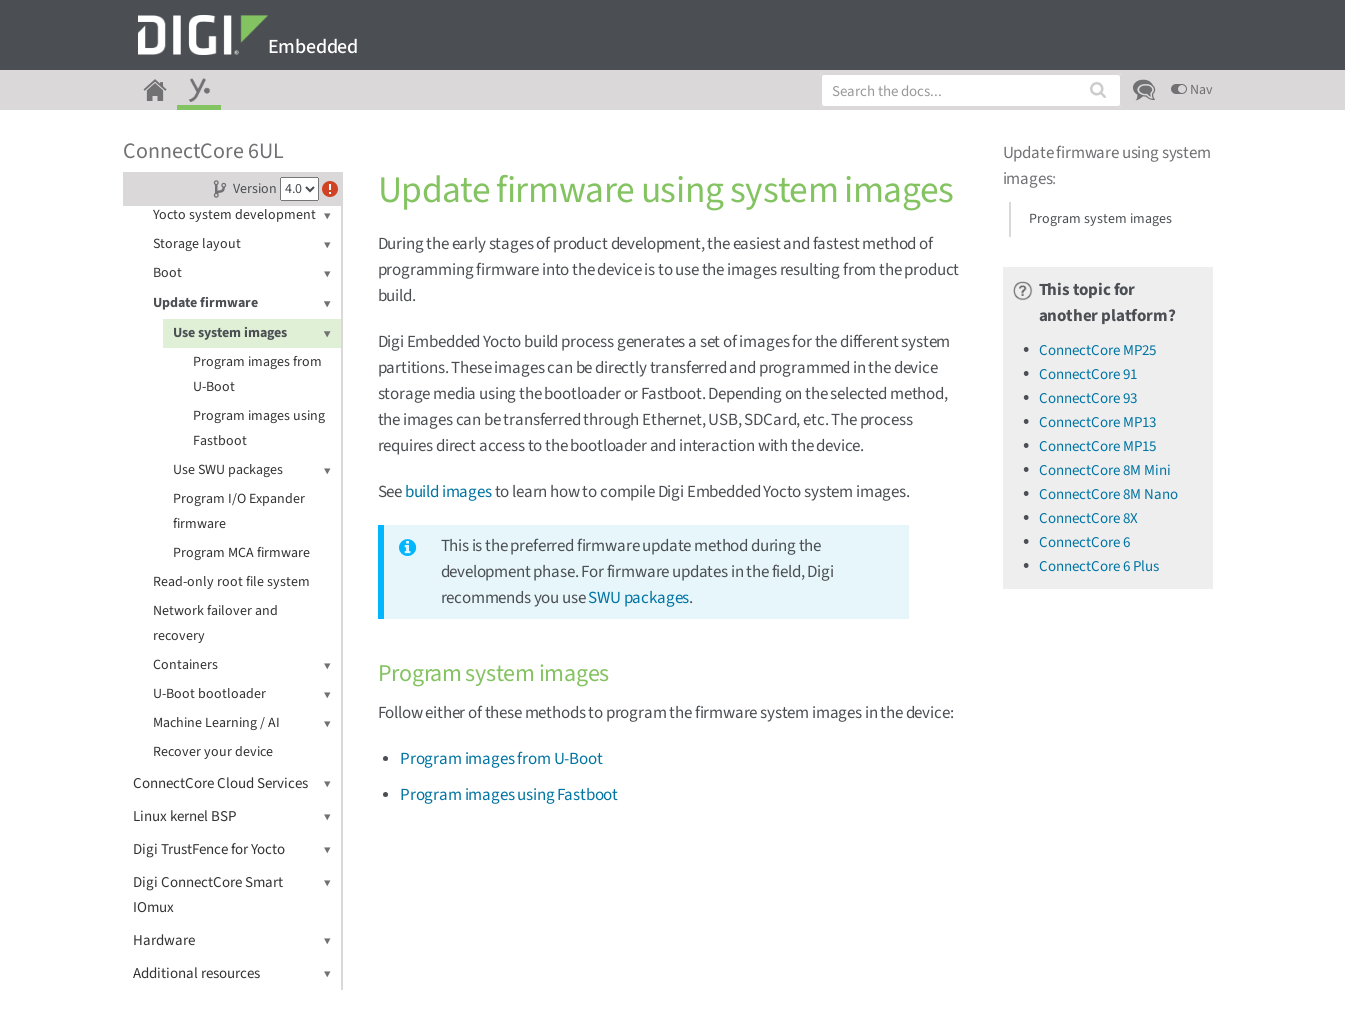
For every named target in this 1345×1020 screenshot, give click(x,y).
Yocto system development (242, 215)
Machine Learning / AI (242, 723)
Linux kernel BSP (232, 816)
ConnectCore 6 (1084, 542)
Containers (242, 665)
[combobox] (971, 90)
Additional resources (232, 973)
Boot (242, 273)
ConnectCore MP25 (1097, 350)
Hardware (232, 940)
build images (448, 492)
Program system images (1100, 219)
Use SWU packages (252, 470)
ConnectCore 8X (1088, 518)
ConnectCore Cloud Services (232, 783)
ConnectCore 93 (1088, 398)
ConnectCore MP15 (1097, 446)
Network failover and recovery (215, 623)
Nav (1192, 90)
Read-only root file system (231, 582)
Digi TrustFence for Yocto (232, 849)
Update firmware (242, 303)
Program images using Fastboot (259, 428)
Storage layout (242, 244)
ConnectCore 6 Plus (1099, 566)
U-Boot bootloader (242, 694)
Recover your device (213, 752)
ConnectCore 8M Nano (1108, 494)
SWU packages (638, 598)
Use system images (252, 333)
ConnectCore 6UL (203, 151)
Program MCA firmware (241, 553)
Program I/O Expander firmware (239, 511)
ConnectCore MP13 (1097, 422)
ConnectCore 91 (1088, 374)
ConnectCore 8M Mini (1105, 470)
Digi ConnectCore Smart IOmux (232, 894)
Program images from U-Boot (257, 374)
